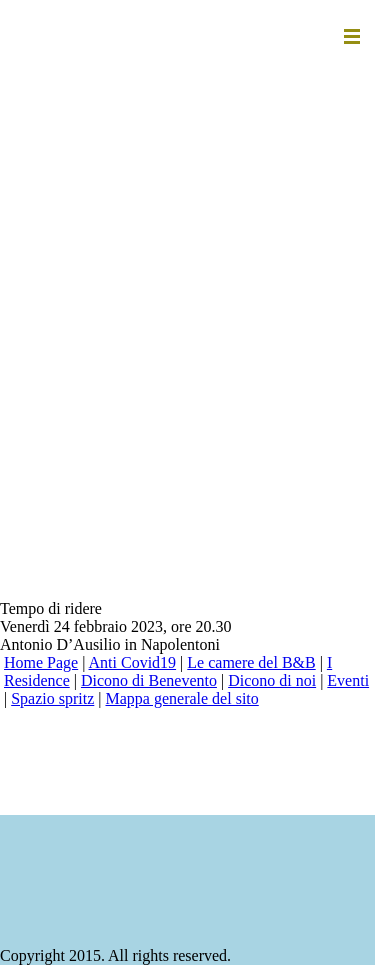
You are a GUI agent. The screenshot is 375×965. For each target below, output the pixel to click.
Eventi (348, 680)
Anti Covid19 (133, 662)
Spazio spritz (52, 698)
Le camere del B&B (251, 662)
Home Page (41, 662)
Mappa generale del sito (182, 698)
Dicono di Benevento (149, 680)
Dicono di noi (272, 680)
